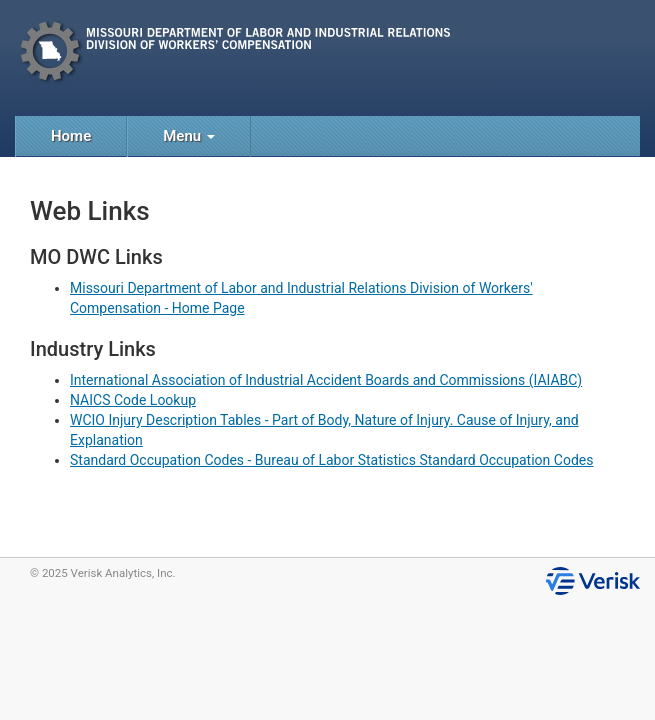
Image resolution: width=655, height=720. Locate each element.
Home (71, 136)
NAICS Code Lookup (133, 400)
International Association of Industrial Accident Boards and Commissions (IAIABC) (326, 380)
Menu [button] (189, 136)
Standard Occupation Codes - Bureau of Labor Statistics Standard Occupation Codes (331, 460)
